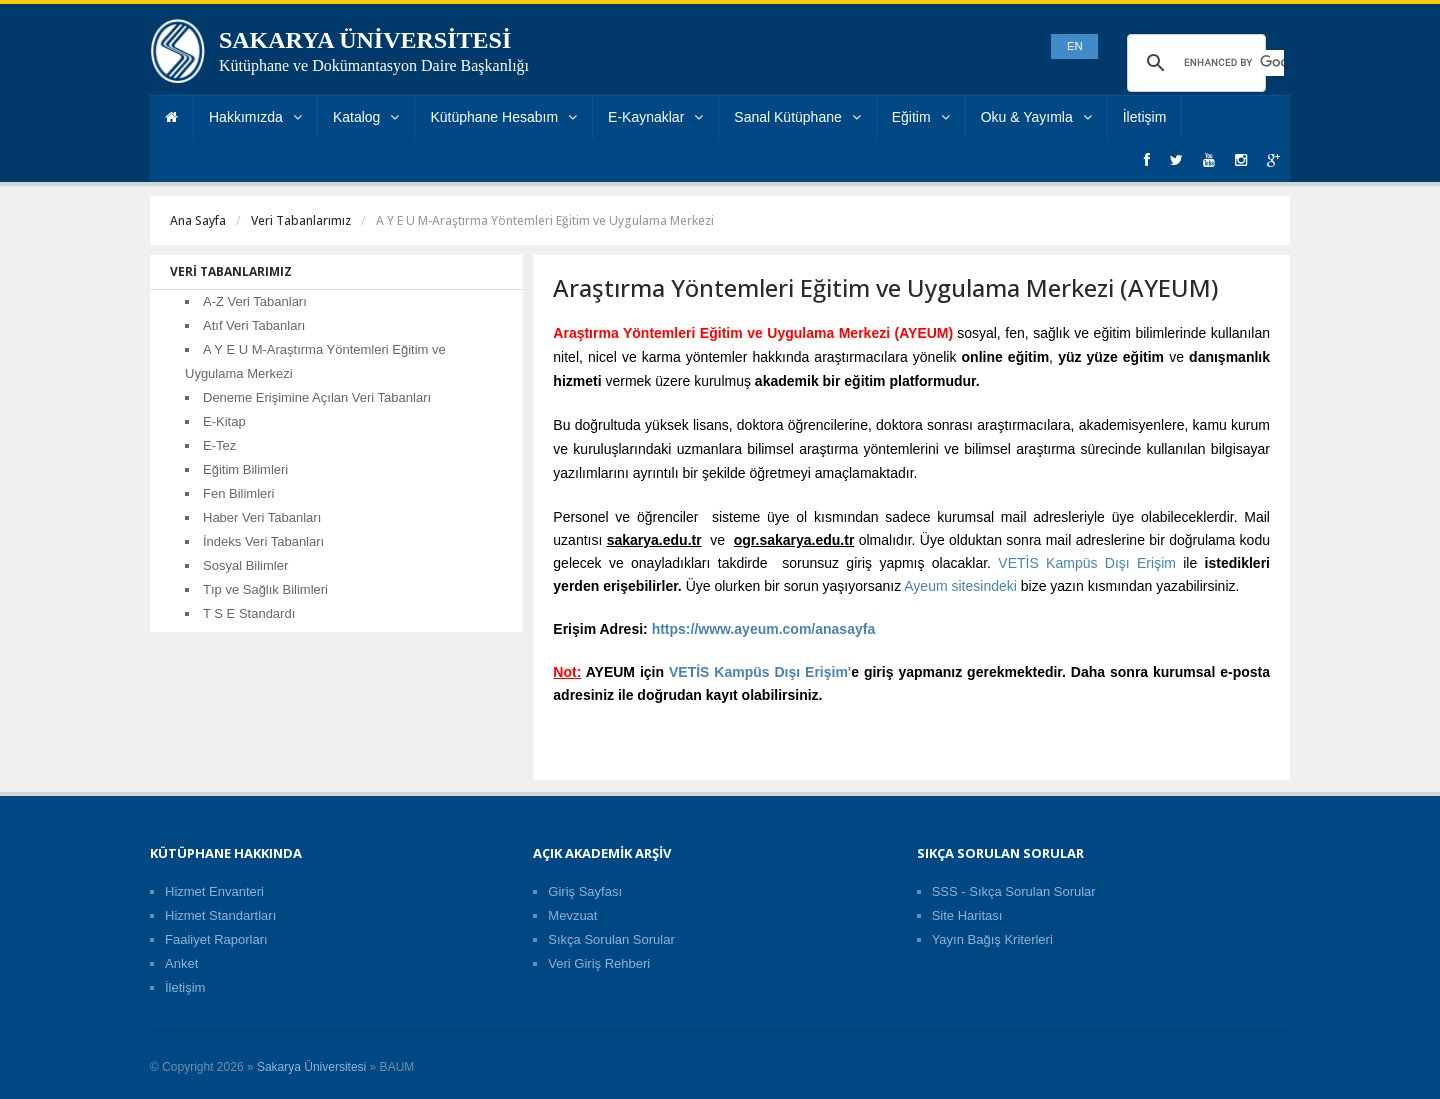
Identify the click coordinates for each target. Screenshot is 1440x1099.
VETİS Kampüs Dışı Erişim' (760, 672)
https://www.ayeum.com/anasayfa (764, 629)
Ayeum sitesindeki (960, 586)
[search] (1234, 63)
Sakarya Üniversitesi (311, 1067)
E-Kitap (224, 421)
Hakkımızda (255, 117)
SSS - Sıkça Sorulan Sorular (1014, 891)
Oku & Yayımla (1036, 117)
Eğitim (921, 117)
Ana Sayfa (198, 220)
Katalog (366, 117)
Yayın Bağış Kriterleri (992, 939)
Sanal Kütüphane (797, 117)
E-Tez (219, 445)
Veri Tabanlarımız (301, 220)
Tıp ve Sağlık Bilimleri (265, 589)
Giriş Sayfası (585, 891)
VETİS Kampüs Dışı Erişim (1087, 563)
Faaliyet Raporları (216, 939)
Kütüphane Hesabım (503, 117)
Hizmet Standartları (220, 915)
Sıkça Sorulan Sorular (611, 939)
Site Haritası (967, 915)
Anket (181, 963)
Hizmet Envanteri (214, 891)
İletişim (1145, 117)
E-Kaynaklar (655, 117)
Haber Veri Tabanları (262, 517)
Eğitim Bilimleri (245, 469)
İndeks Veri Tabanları (263, 541)
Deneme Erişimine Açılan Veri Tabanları (317, 397)
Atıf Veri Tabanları (254, 325)
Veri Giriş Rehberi (599, 963)
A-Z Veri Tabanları (255, 301)
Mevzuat (572, 915)
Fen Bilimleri (239, 493)
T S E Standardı (249, 613)
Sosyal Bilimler (245, 565)
